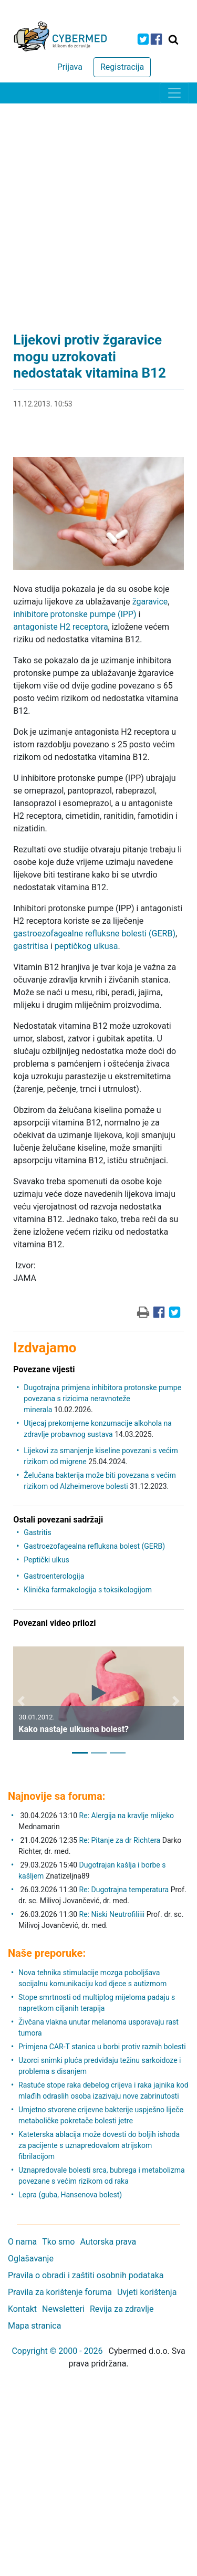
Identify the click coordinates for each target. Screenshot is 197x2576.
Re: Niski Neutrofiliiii (112, 1914)
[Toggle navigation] (174, 92)
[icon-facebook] (156, 39)
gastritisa (30, 946)
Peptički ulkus (46, 1560)
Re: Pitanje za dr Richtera (120, 1840)
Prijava (69, 67)
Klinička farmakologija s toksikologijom (88, 1590)
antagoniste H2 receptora (60, 627)
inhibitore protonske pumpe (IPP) (74, 614)
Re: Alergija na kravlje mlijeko (126, 1815)
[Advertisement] (98, 207)
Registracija (122, 67)
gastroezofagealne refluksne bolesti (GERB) (94, 933)
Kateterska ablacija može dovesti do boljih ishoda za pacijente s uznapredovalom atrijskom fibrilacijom (99, 2145)
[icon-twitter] (143, 39)
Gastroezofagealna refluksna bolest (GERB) (94, 1546)
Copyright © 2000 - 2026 (57, 2351)
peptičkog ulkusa (86, 946)
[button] (21, 1701)
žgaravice (150, 602)
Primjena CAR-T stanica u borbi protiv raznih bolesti (102, 2046)
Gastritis (37, 1532)
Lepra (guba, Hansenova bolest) (70, 2195)
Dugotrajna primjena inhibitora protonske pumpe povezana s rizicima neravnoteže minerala (102, 1398)
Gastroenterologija (54, 1576)
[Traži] (173, 39)
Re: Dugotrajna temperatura (124, 1889)
